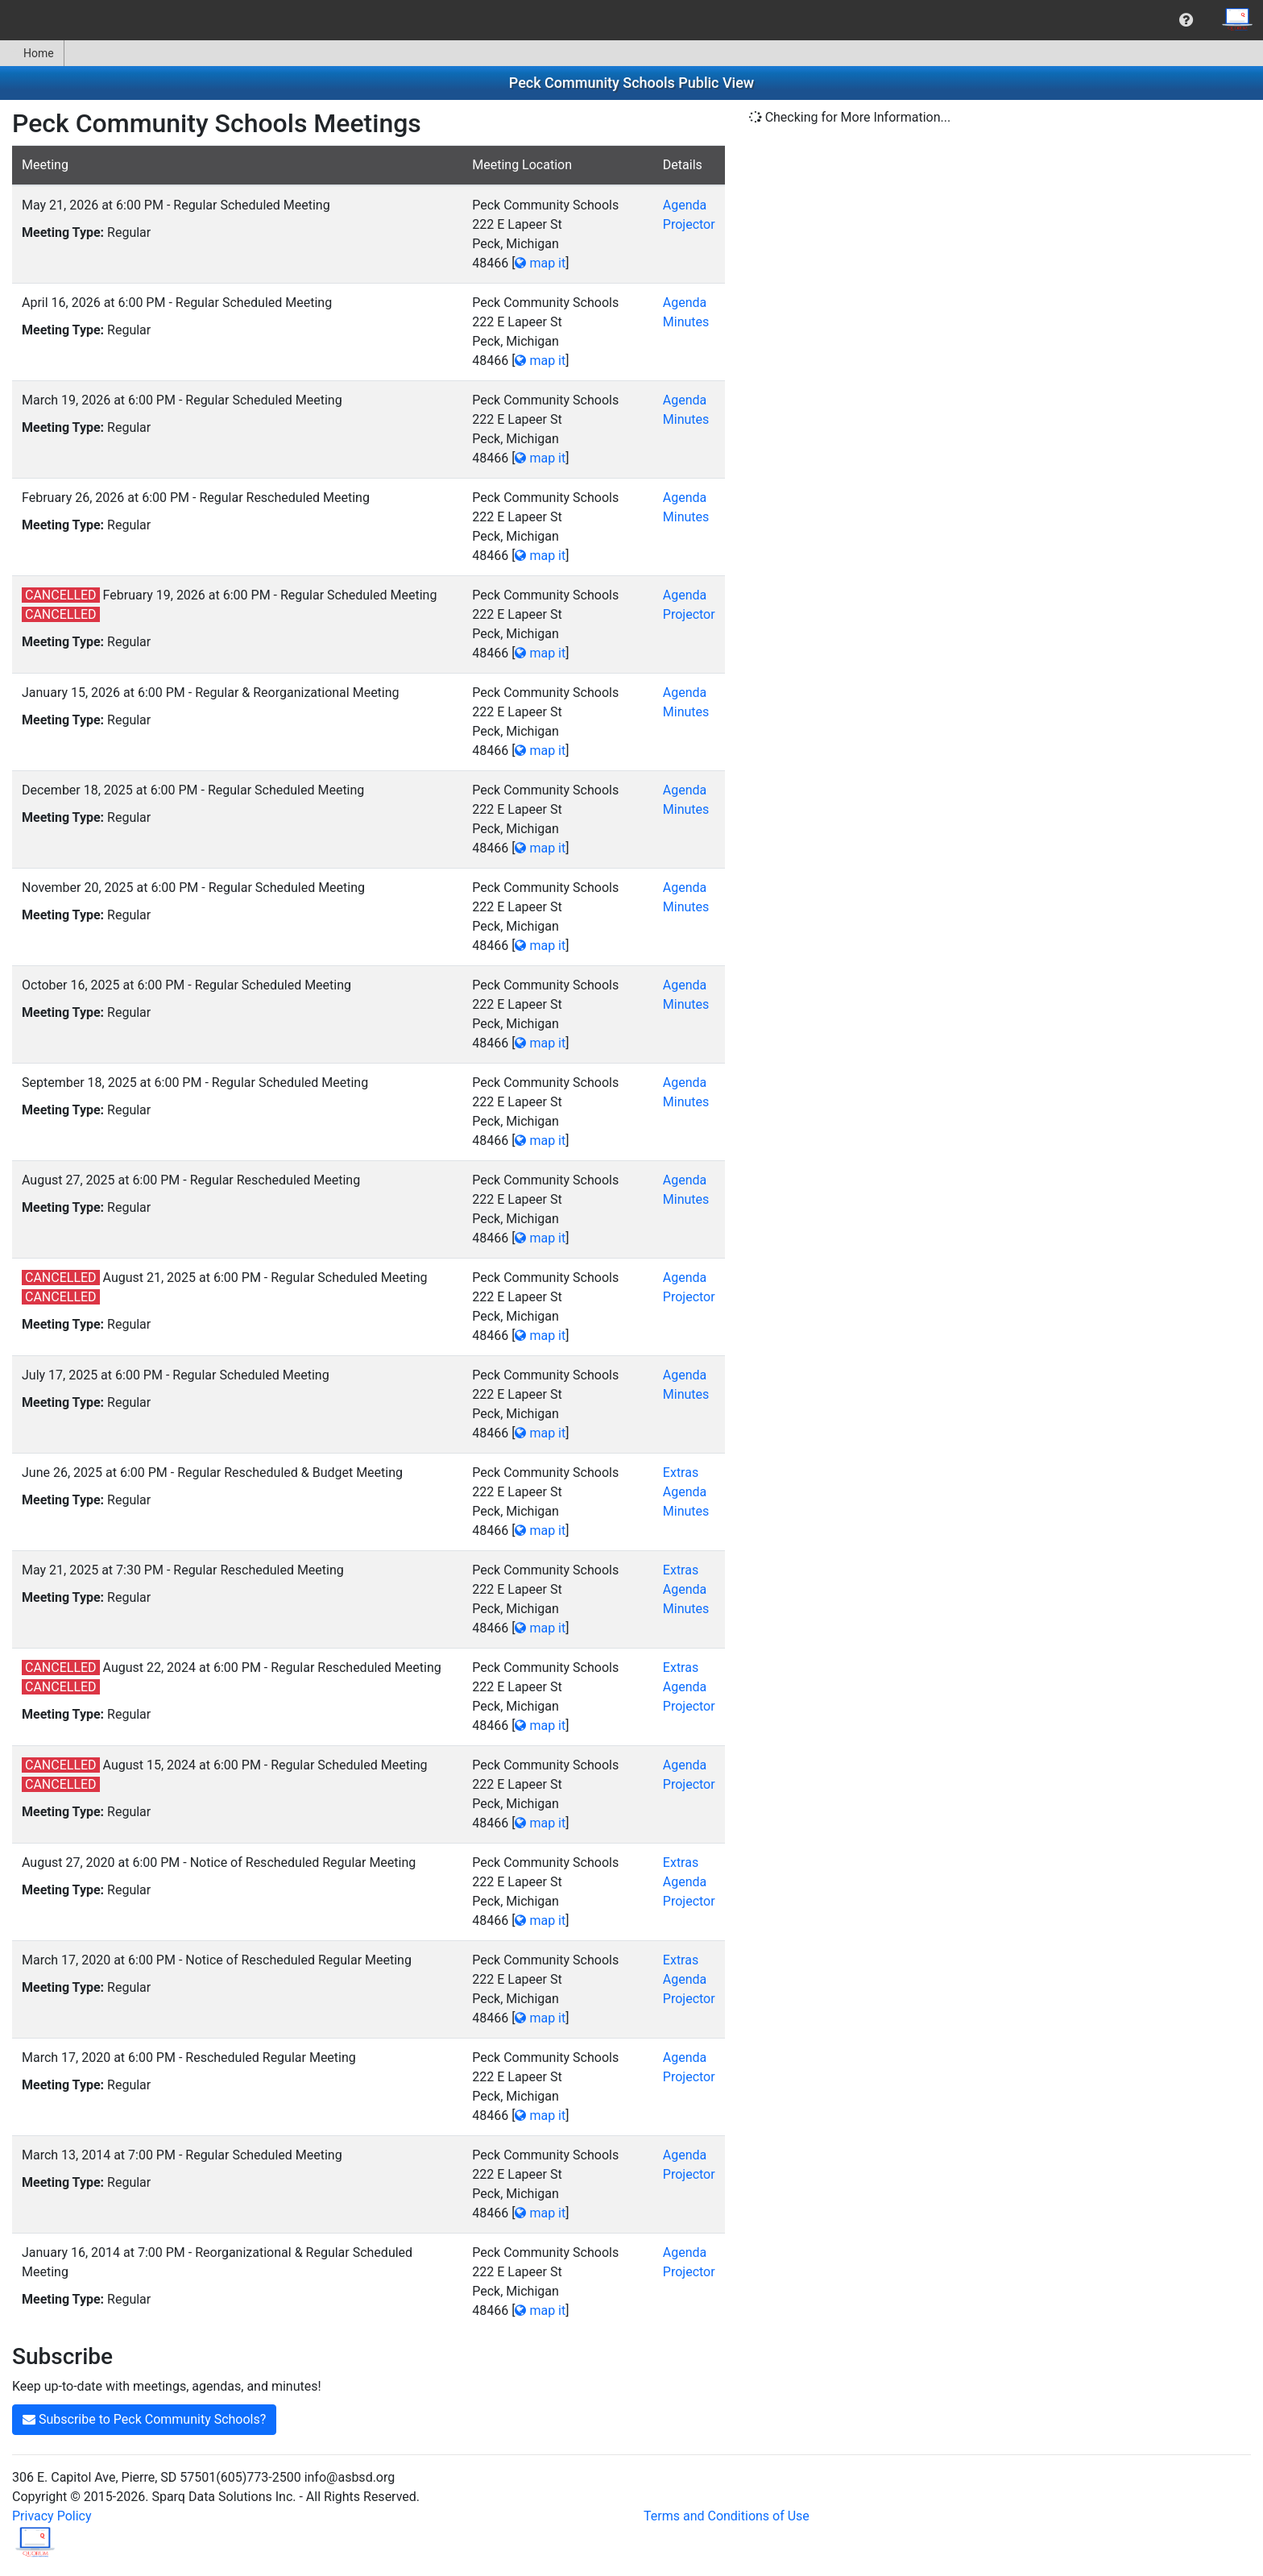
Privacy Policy (52, 2516)
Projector (689, 224)
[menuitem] (1186, 20)
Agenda (684, 205)
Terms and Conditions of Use (727, 2516)
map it (540, 263)
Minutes (686, 322)
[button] (1186, 20)
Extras (680, 1472)
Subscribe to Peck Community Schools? (144, 2419)
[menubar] (631, 20)
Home (32, 53)
